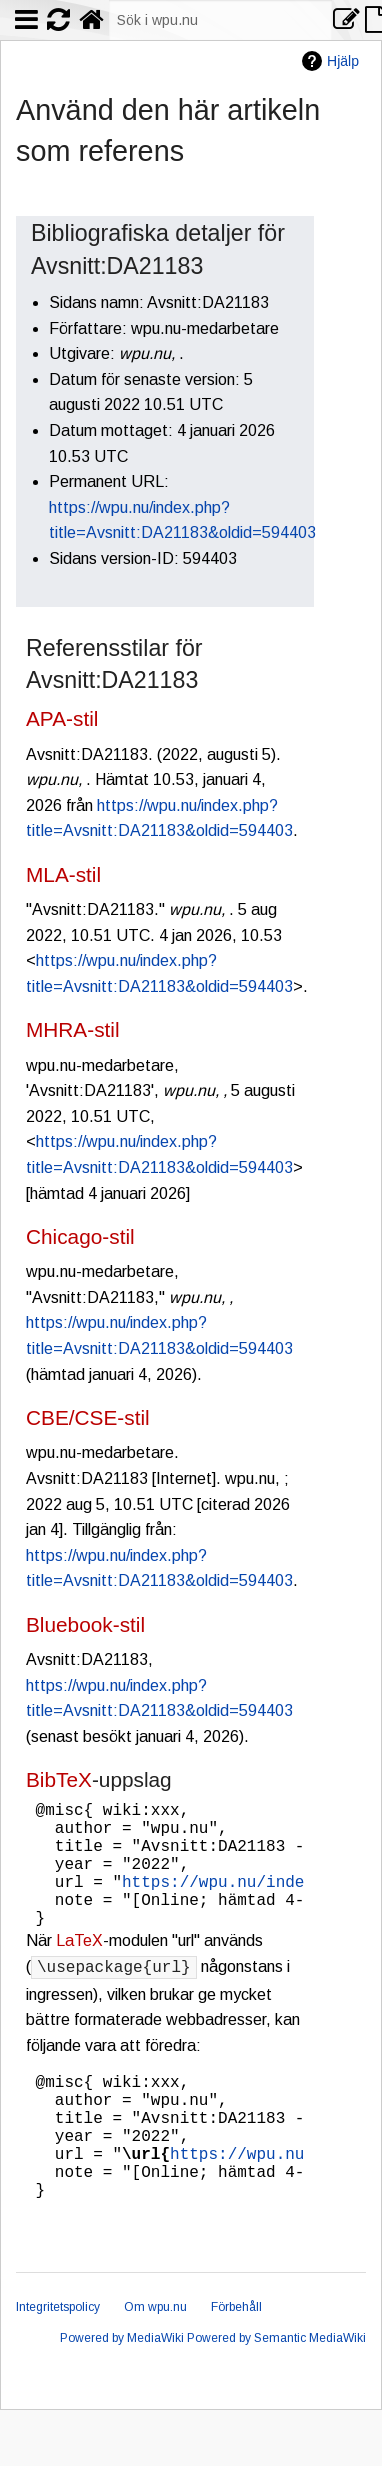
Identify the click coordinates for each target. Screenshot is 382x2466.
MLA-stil (63, 874)
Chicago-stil (80, 1236)
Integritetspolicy (58, 2363)
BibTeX (59, 1779)
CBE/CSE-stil (88, 1417)
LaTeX (79, 1968)
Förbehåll (236, 2363)
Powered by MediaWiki (122, 2394)
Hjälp (343, 61)
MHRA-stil (73, 1029)
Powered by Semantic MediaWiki (276, 2394)
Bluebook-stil (85, 1624)
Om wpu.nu (155, 2363)
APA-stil (62, 718)
